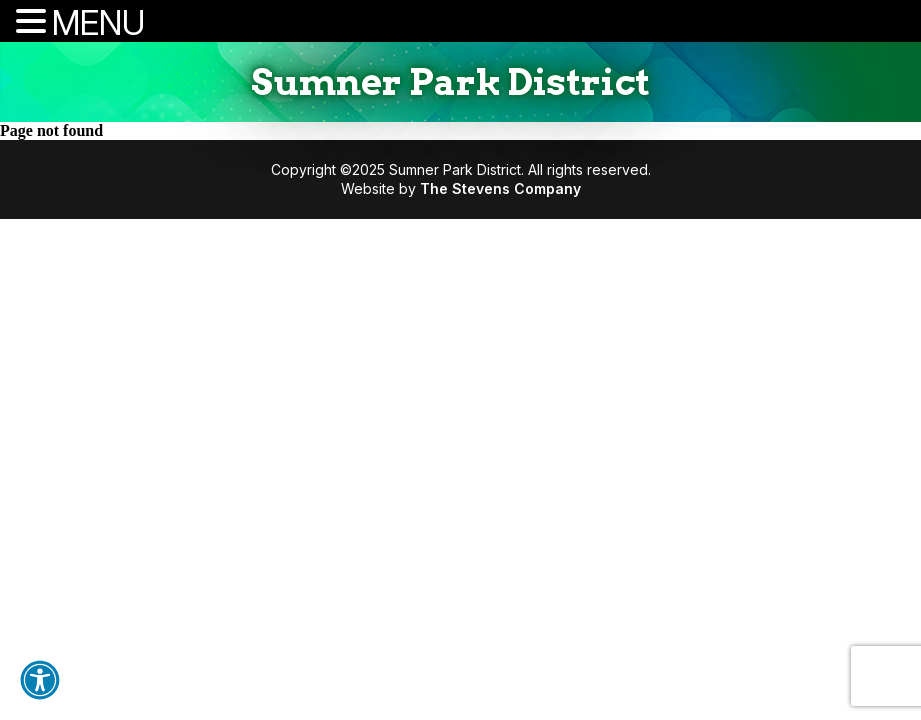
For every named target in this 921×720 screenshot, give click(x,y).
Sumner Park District (450, 82)
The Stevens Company (500, 188)
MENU (98, 22)
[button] (40, 680)
